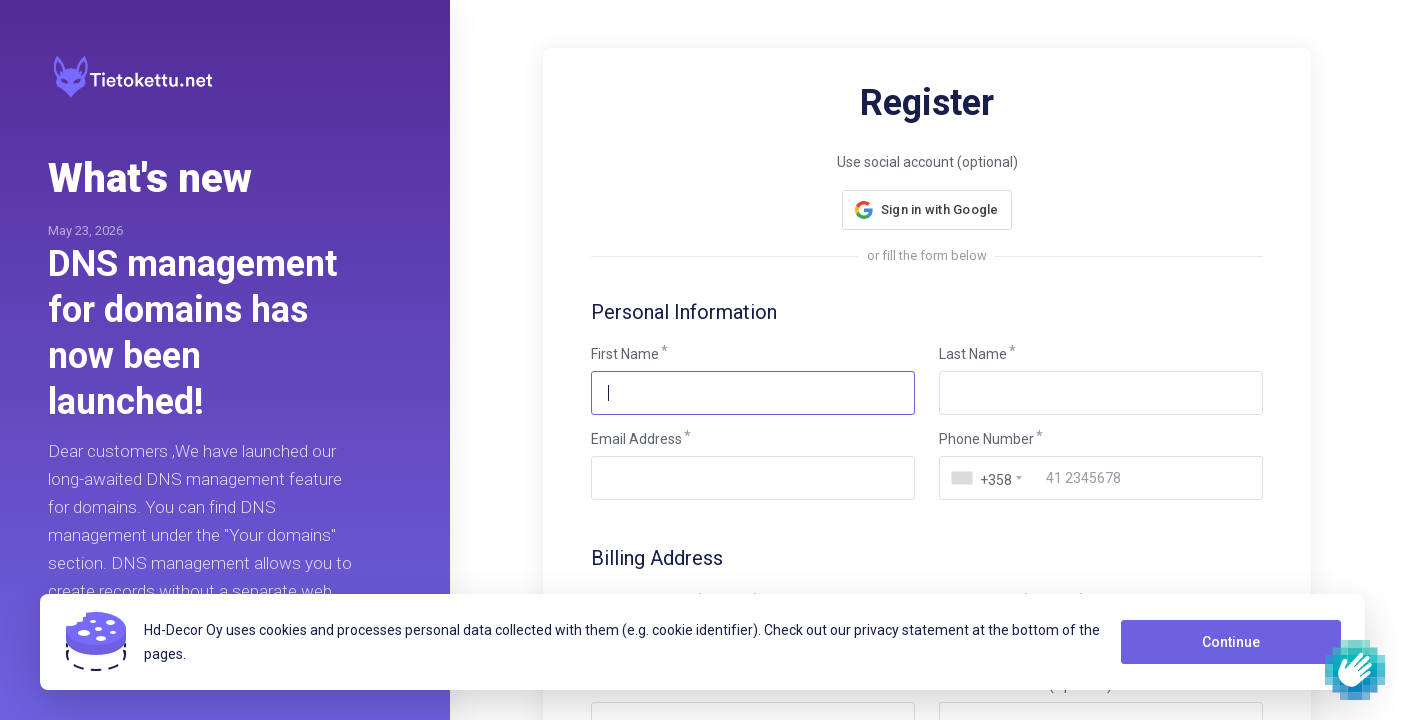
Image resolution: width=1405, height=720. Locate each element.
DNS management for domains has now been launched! (192, 333)
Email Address (636, 439)
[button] (927, 210)
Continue (1231, 642)
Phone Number (986, 439)
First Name (625, 354)
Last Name (973, 354)
